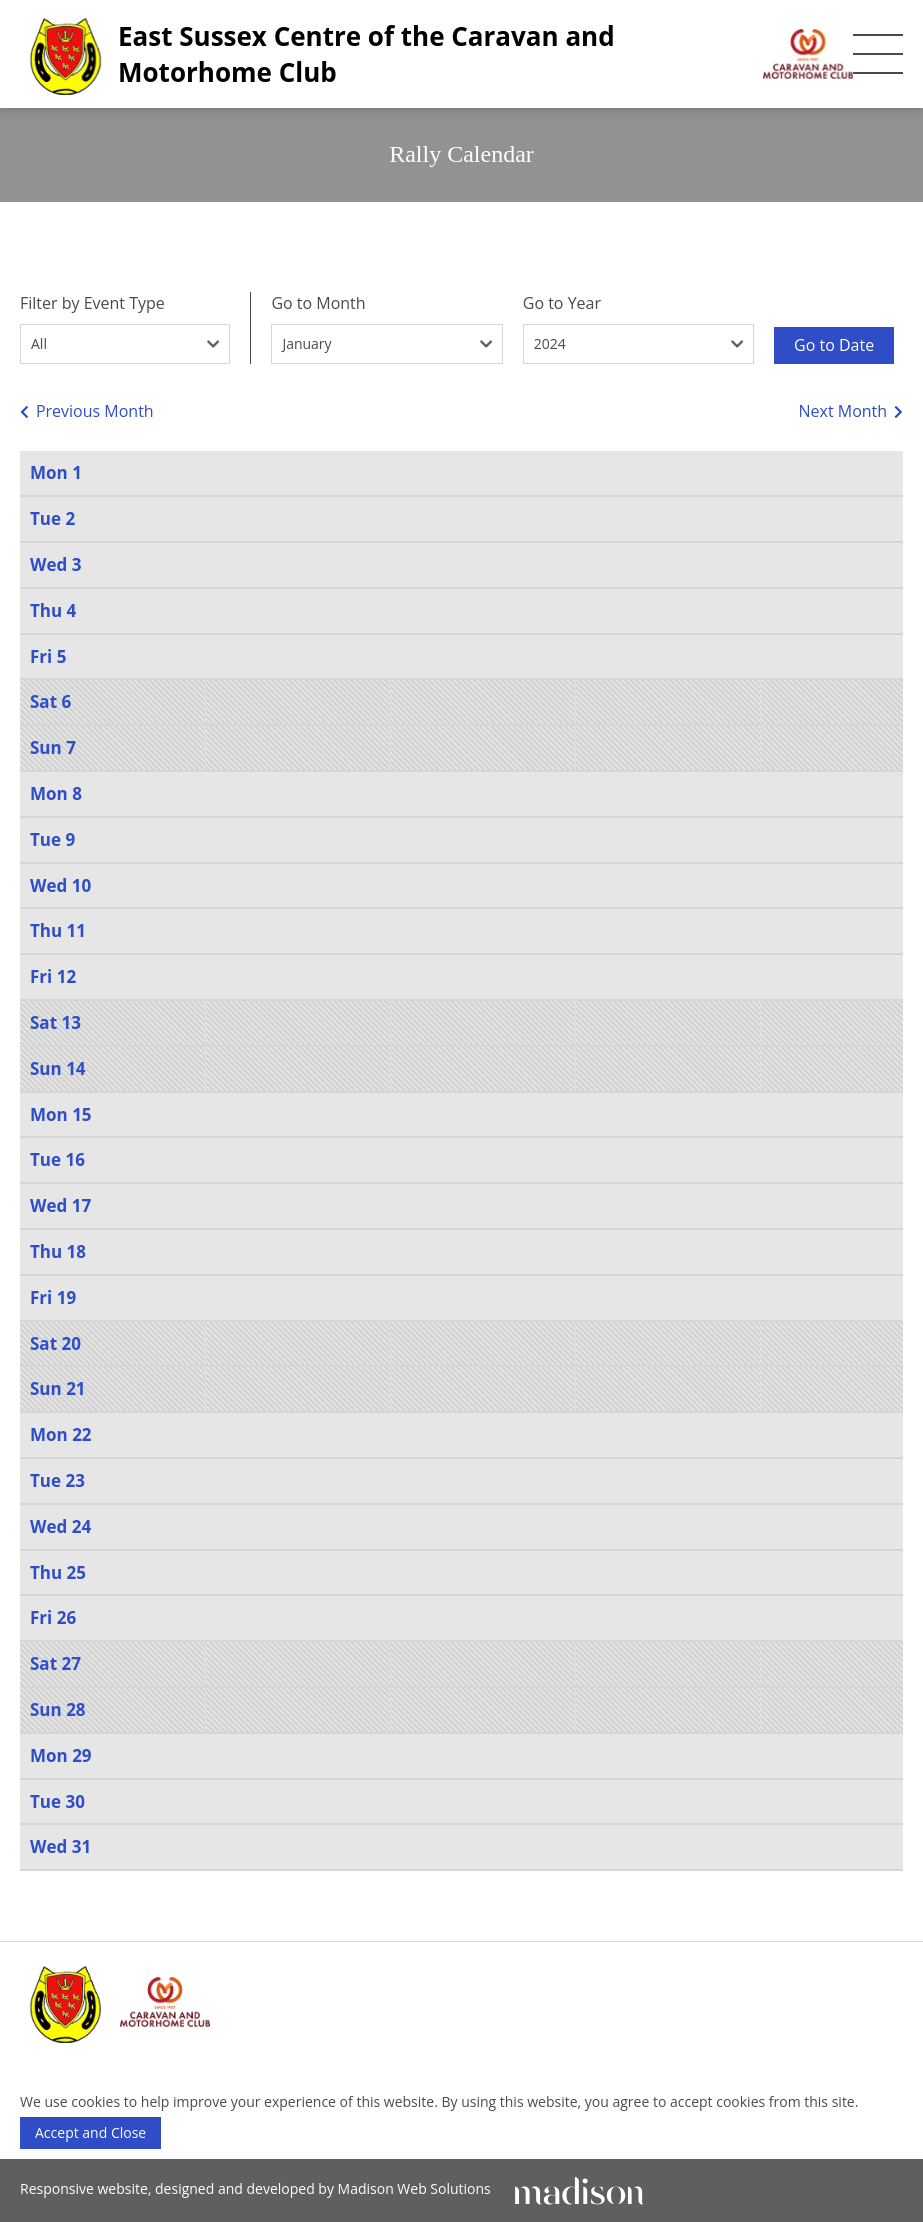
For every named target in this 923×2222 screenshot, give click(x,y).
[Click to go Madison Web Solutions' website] (579, 2188)
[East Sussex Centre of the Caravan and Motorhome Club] (436, 54)
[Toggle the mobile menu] (878, 54)
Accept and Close (90, 2132)
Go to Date (834, 345)
